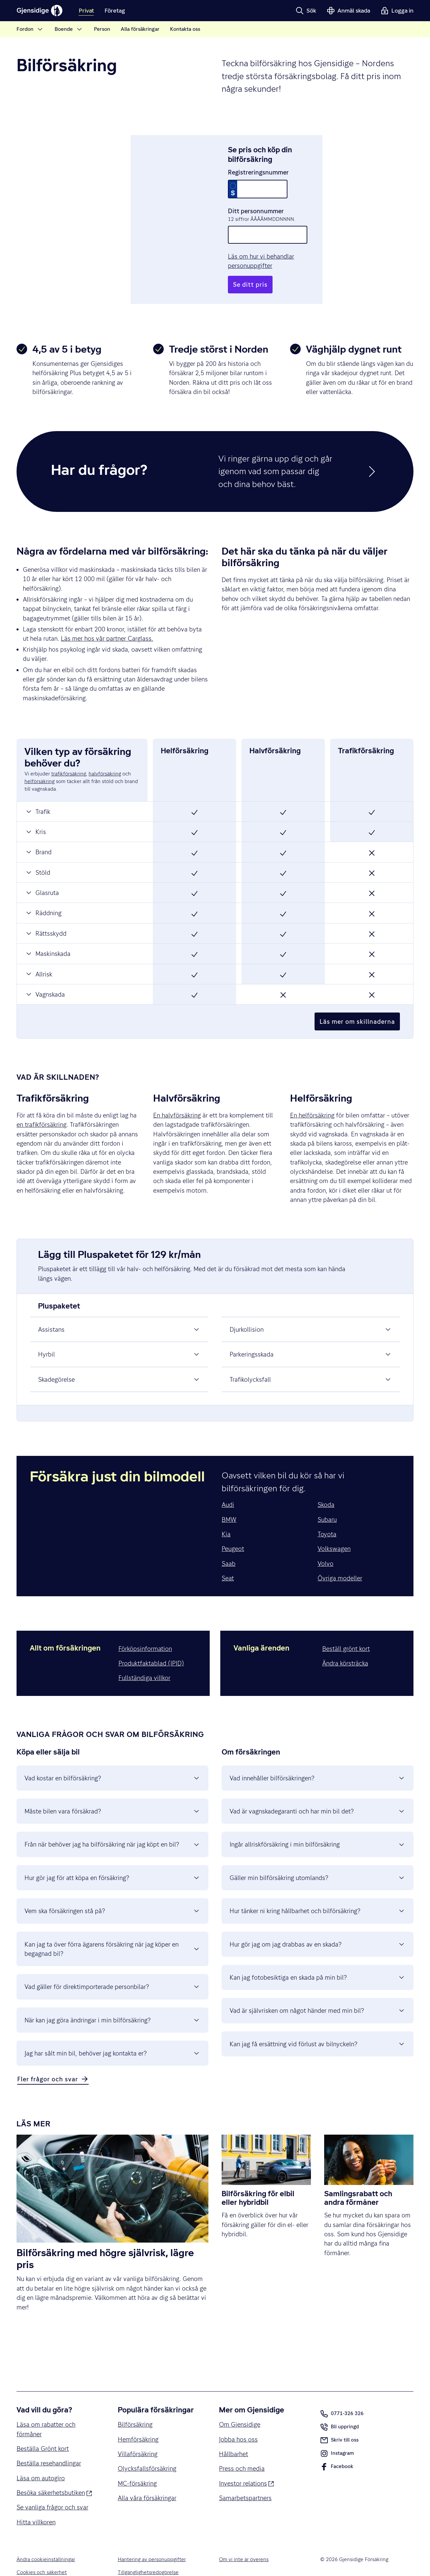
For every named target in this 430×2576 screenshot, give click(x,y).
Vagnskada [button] (45, 975)
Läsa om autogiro (41, 2458)
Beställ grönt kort (346, 1629)
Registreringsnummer (258, 162)
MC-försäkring (137, 2464)
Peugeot (233, 1529)
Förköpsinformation (145, 1629)
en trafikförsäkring (41, 1105)
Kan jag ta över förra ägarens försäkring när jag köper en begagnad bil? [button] (112, 1929)
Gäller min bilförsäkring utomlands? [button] (318, 1859)
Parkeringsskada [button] (311, 1335)
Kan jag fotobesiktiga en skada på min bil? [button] (318, 1958)
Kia (226, 1515)
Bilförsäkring (135, 2405)
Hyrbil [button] (119, 1335)
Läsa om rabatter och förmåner (46, 2410)
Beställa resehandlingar (49, 2444)
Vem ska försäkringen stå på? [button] (112, 1892)
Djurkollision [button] (311, 1310)
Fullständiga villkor (144, 1658)
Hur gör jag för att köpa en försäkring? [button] (112, 1859)
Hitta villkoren (36, 2502)
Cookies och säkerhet (42, 2553)
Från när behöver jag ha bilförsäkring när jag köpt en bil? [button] (112, 1825)
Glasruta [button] (42, 874)
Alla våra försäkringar (147, 2479)
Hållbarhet (233, 2435)
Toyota (327, 1515)
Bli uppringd (339, 2409)
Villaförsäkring (137, 2435)
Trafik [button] (37, 792)
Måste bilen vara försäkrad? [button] (112, 1792)
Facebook (336, 2449)
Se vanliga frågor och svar (52, 2488)
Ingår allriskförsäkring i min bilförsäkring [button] (318, 1825)
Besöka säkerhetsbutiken (54, 2473)
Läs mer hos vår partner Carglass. (107, 619)
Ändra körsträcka (345, 1644)
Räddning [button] (43, 894)
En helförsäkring (312, 1096)
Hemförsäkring (138, 2420)
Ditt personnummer (256, 201)
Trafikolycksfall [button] (311, 1360)
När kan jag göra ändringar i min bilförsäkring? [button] (112, 2001)
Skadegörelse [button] (119, 1360)
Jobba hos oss (238, 2420)
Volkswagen (334, 1529)
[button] (306, 10)
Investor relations (246, 2463)
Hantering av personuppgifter (152, 2541)
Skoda (326, 1485)
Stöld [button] (37, 853)
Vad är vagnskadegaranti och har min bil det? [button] (318, 1792)
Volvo (325, 1544)
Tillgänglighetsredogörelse (148, 2553)
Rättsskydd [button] (45, 914)
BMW (229, 1500)
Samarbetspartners (245, 2479)
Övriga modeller (340, 1559)
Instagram (337, 2435)
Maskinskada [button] (47, 935)
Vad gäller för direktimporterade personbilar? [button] (112, 1968)
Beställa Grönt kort (43, 2429)
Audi (228, 1485)
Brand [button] (38, 833)
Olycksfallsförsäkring (147, 2449)
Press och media (242, 2449)
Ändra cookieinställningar (46, 2541)
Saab (229, 1544)
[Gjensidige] (39, 10)
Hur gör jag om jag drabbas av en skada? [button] (318, 1925)
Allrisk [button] (38, 955)
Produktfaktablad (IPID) (151, 1644)
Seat (228, 1559)
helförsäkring (39, 763)
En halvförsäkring (177, 1096)
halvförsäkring (105, 755)
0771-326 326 (342, 2395)
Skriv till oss (339, 2421)
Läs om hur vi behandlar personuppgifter (284, 246)
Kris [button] (35, 813)
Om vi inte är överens (244, 2541)
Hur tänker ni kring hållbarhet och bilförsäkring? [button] (318, 1892)
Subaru (327, 1500)
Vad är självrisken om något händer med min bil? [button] (318, 1992)
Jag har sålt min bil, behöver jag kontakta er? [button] (112, 2034)
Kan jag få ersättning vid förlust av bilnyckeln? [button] (318, 2025)
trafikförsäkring (68, 755)
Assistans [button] (119, 1310)
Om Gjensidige (239, 2405)
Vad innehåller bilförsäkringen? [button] (318, 1759)
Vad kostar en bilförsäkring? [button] (112, 1759)
